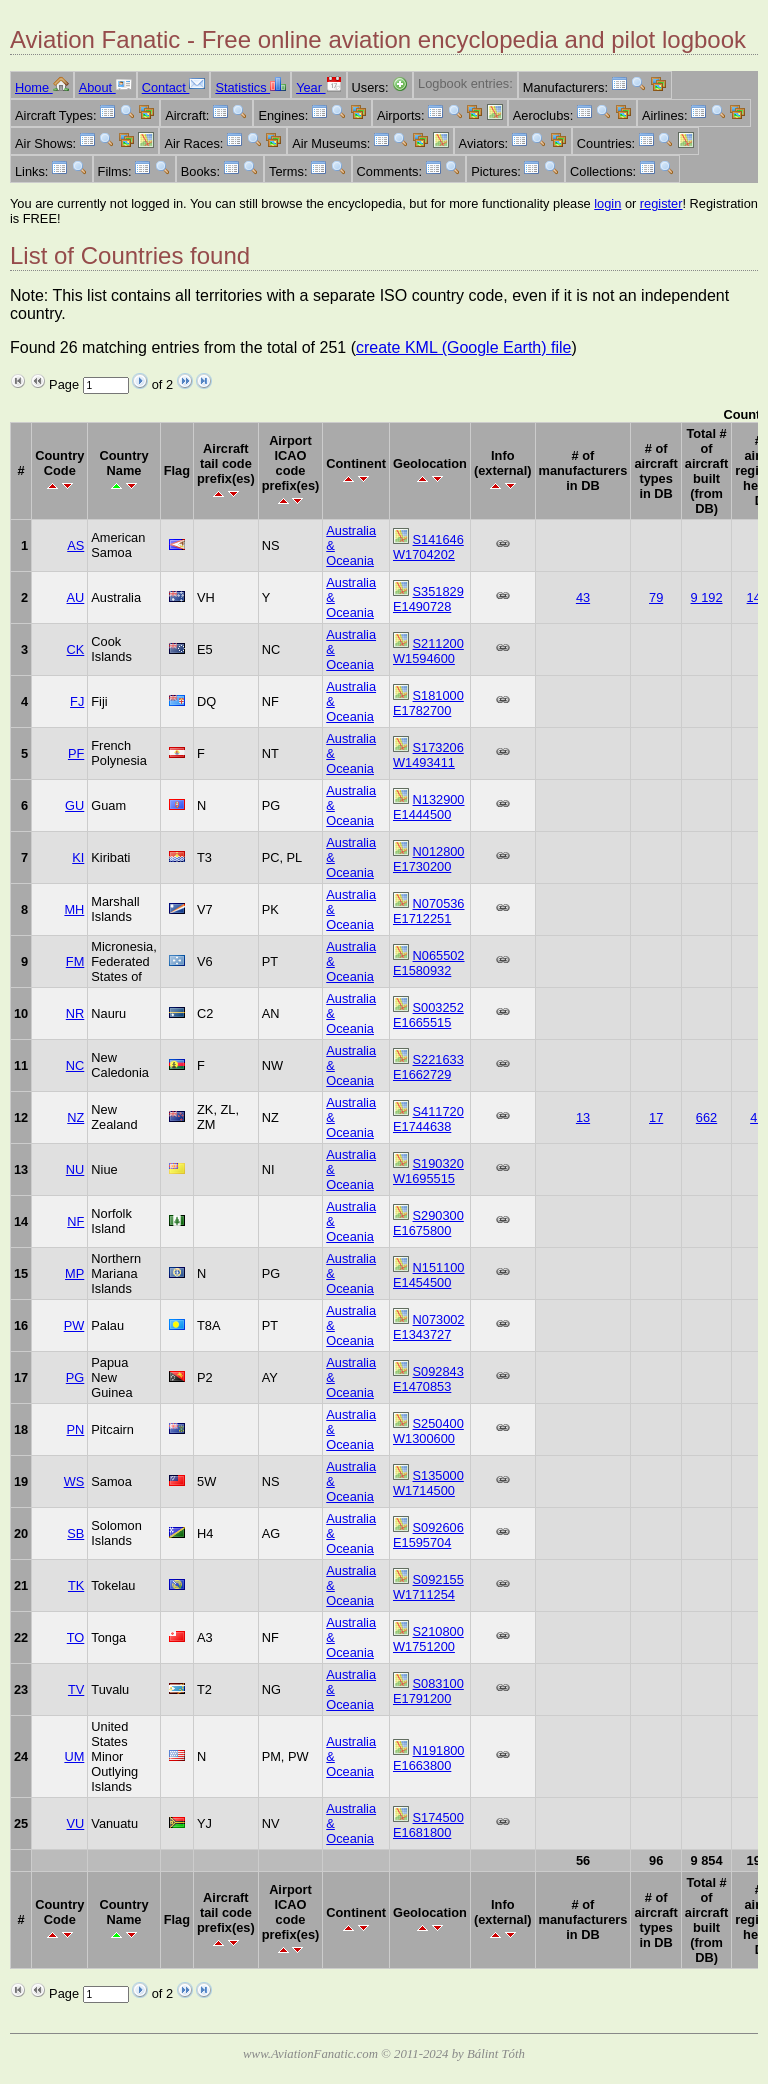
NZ (75, 1117)
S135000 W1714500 (428, 1483)
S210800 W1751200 (428, 1639)
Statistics (250, 87)
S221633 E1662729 (428, 1067)
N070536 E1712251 (429, 911)
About (105, 87)
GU (74, 805)
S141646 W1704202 (428, 547)
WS (74, 1481)
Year (318, 87)
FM (75, 961)
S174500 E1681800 (428, 1825)
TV (76, 1689)
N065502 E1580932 (429, 963)
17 (656, 1117)
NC (75, 1065)
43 (583, 597)
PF (76, 753)
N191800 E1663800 (429, 1758)
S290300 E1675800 (428, 1223)
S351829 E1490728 (428, 599)
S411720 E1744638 (428, 1119)
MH (74, 909)
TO (76, 1637)
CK (76, 649)
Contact (174, 87)
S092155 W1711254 (428, 1587)
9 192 (707, 597)
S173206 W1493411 (428, 755)
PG (75, 1377)
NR (75, 1013)
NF (75, 1221)
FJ (77, 701)
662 (706, 1117)
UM (74, 1756)
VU (76, 1823)
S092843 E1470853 (428, 1379)
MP (74, 1273)
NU (75, 1169)
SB (75, 1533)
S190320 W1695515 (428, 1171)
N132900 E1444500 (429, 807)
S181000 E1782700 (428, 703)
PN (76, 1429)
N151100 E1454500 (429, 1275)
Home (42, 87)
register (661, 203)
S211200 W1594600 (428, 651)
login (607, 203)
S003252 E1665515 (428, 1015)
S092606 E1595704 (428, 1535)
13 (583, 1117)
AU (76, 597)
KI (78, 857)
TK (76, 1585)
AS (75, 545)
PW (74, 1325)
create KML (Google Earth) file (464, 347)
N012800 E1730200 (429, 859)
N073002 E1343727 (429, 1327)
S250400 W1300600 (428, 1431)
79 (656, 597)
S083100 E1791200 (428, 1691)
